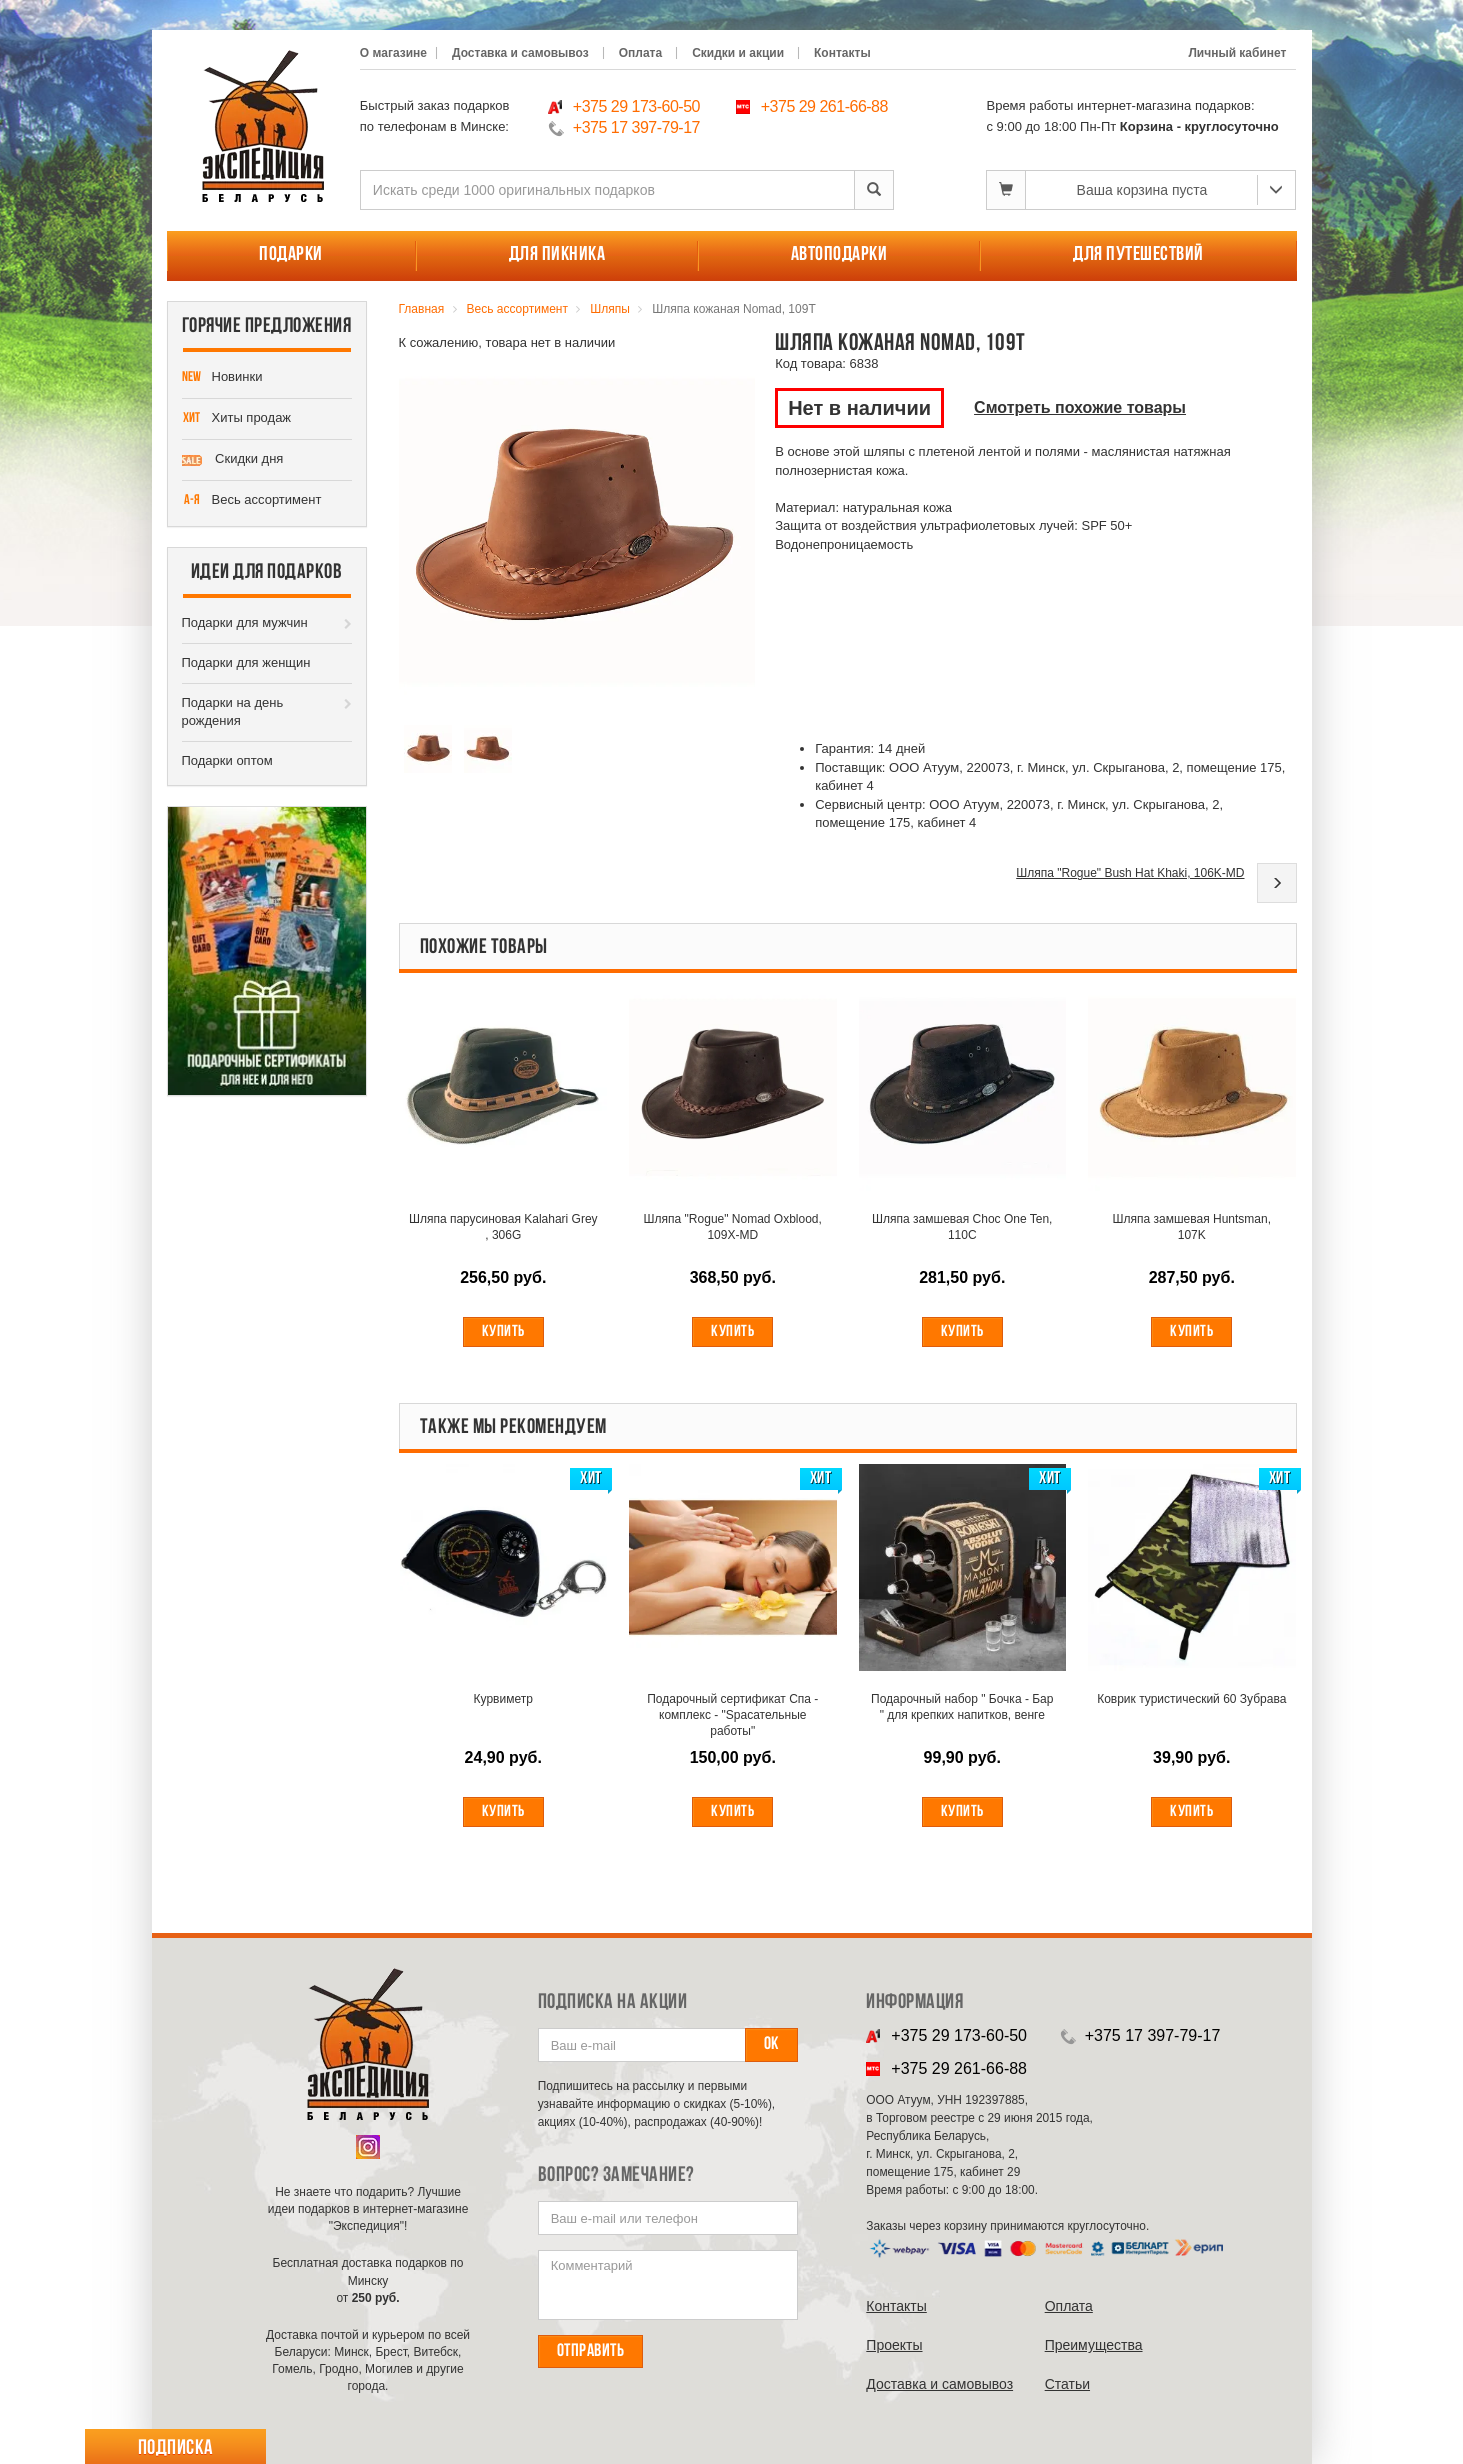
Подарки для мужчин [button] (245, 622)
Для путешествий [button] (1138, 255)
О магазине (393, 53)
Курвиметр (503, 1700)
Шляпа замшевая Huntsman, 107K (1191, 1228)
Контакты (842, 53)
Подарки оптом (227, 760)
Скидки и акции (738, 53)
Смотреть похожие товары (1080, 407)
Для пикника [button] (557, 255)
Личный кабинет (1237, 53)
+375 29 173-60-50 (636, 106)
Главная (422, 309)
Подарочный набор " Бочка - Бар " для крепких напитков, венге (962, 1708)
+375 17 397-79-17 (636, 127)
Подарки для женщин (246, 662)
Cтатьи (1067, 2384)
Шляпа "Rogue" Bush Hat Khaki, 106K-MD (1130, 873)
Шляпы (610, 309)
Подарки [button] (291, 255)
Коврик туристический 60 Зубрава (1191, 1708)
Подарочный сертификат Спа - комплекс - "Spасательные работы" (732, 1716)
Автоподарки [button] (839, 255)
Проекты (894, 2345)
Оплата (640, 53)
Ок (771, 2044)
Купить (503, 1333)
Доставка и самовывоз (520, 53)
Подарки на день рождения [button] (233, 712)
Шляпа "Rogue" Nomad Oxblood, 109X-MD (733, 1228)
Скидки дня (233, 460)
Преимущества (1094, 2345)
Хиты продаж (237, 419)
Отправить (591, 2351)
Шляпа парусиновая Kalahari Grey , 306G (503, 1228)
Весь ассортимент (252, 501)
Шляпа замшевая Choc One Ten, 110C (962, 1228)
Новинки (222, 378)
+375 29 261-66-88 (824, 106)
